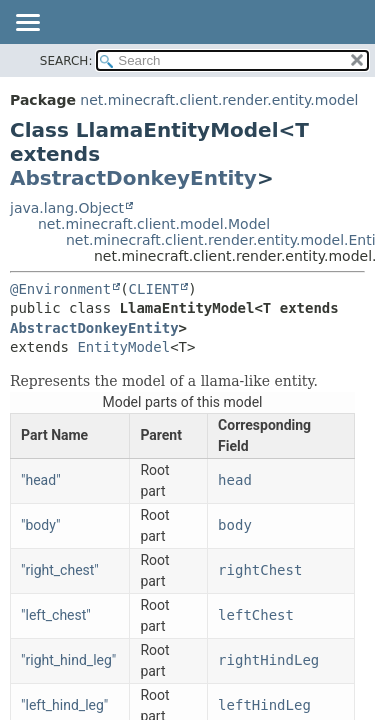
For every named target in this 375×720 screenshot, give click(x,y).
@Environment (60, 289)
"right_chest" (60, 570)
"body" (40, 525)
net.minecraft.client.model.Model (154, 224)
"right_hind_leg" (68, 660)
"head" (41, 480)
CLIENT (154, 289)
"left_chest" (56, 615)
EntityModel (123, 347)
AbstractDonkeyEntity (133, 178)
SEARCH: (66, 61)
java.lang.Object (67, 208)
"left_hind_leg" (64, 705)
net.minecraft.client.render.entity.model (219, 100)
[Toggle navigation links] (27, 24)
